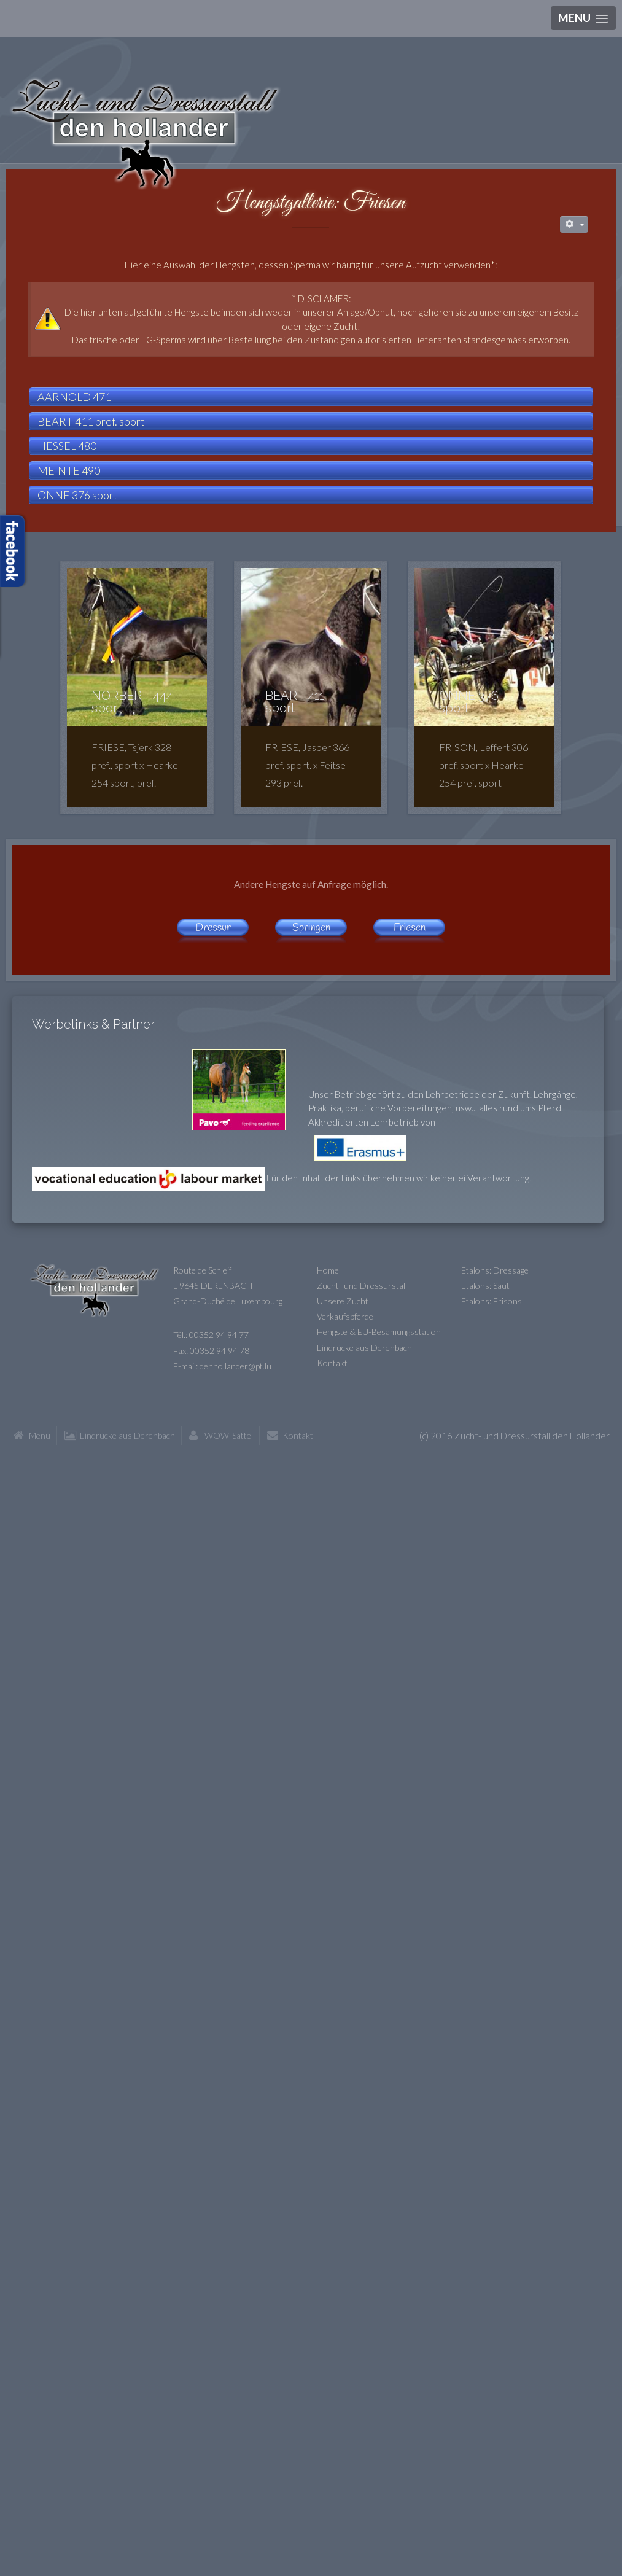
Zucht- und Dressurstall (362, 1285)
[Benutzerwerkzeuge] (574, 224)
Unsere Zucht (342, 1301)
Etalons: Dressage (495, 1270)
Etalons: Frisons (491, 1301)
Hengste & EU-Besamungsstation (379, 1331)
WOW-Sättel (228, 1435)
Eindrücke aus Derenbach (364, 1347)
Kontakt (332, 1363)
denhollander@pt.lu (235, 1366)
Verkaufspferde (345, 1316)
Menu (39, 1435)
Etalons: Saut (485, 1285)
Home (328, 1270)
